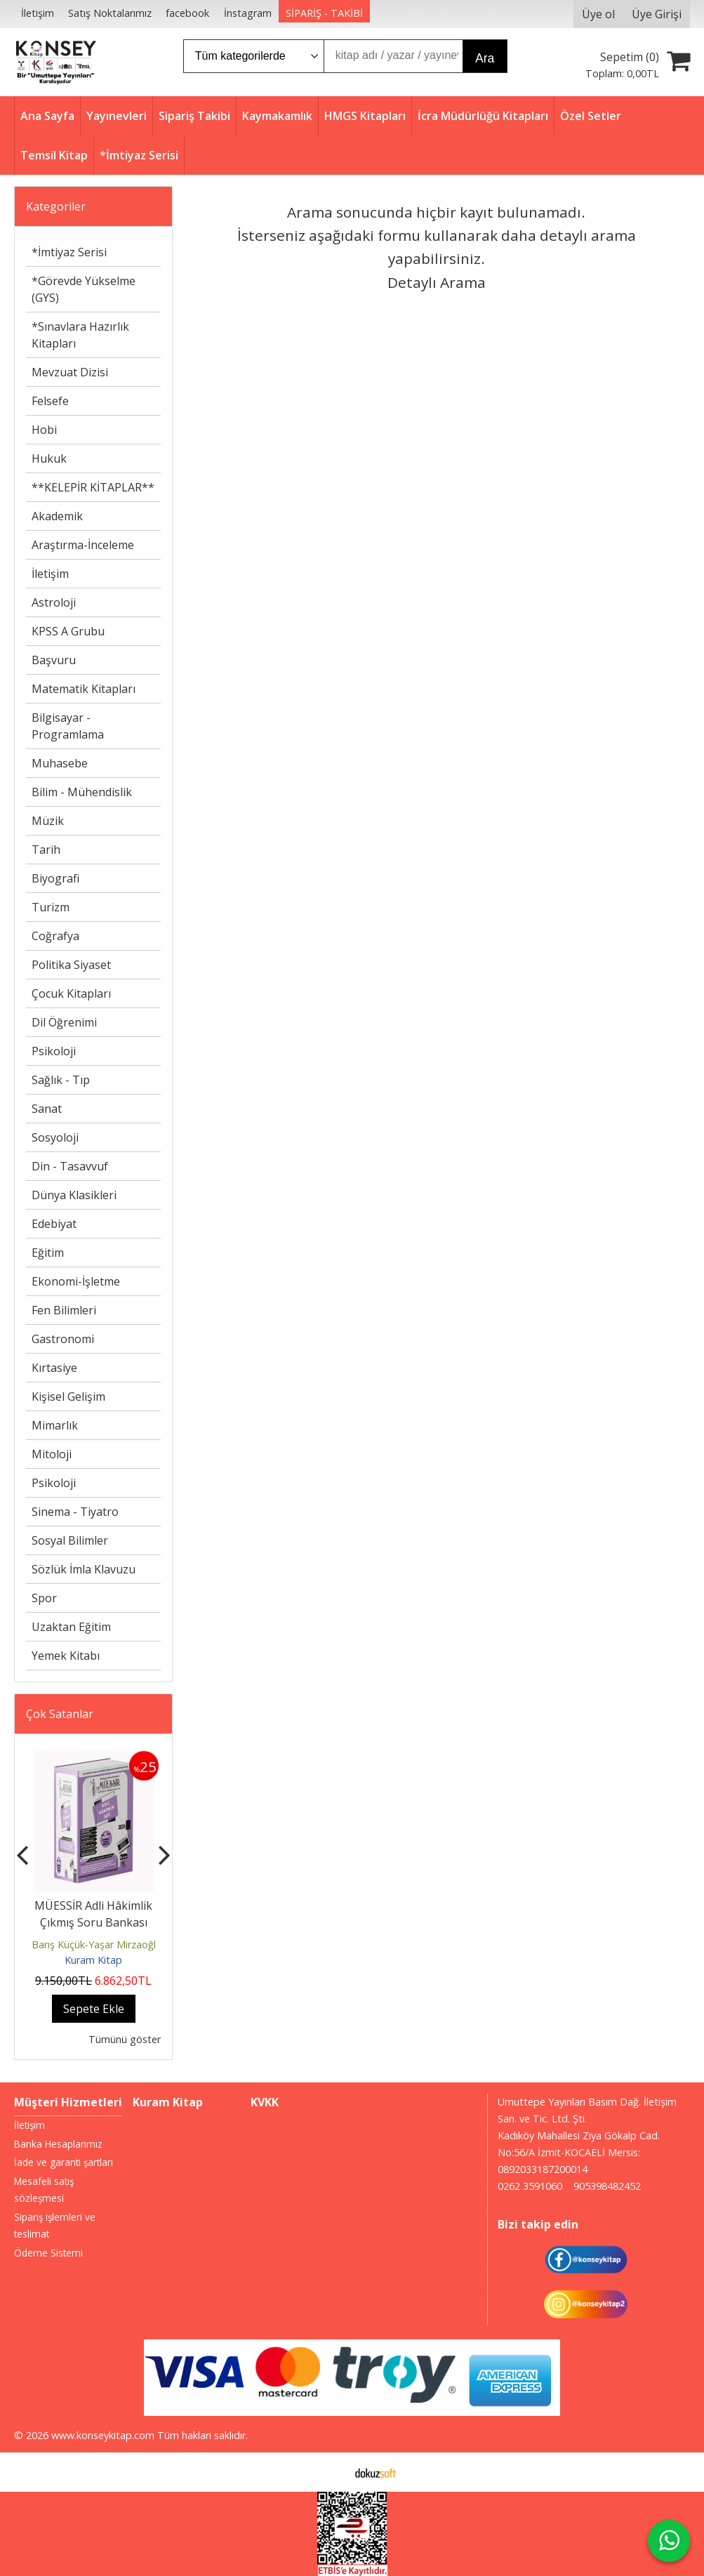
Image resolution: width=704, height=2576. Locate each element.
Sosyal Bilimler (70, 1540)
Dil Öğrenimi (64, 1022)
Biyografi (55, 878)
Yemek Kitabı (66, 1655)
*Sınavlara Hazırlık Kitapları (80, 335)
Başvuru (54, 660)
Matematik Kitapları (83, 688)
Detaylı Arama (436, 282)
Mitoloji (52, 1454)
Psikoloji (54, 1051)
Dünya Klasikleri (74, 1195)
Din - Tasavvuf (70, 1166)
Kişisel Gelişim (68, 1396)
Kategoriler (56, 206)
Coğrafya (55, 936)
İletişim (50, 573)
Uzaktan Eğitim (71, 1626)
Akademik (57, 516)
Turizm (50, 907)
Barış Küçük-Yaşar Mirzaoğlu (96, 1944)
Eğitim (48, 1252)
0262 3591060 (530, 2186)
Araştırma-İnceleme (83, 545)
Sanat (47, 1108)
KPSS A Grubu (68, 631)
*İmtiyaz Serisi (69, 252)
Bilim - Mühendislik (82, 792)
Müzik (48, 820)
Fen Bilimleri (64, 1310)
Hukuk (49, 458)
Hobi (44, 429)
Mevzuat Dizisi (70, 372)
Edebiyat (54, 1223)
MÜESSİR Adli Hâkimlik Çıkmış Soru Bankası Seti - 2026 (93, 1922)
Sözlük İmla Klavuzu (83, 1569)
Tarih (46, 849)
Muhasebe (60, 763)
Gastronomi (63, 1339)
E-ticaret (329, 2472)
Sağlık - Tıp (61, 1080)
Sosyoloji (55, 1137)
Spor (44, 1598)
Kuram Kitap (93, 1960)
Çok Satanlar (59, 1714)
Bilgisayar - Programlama (68, 726)
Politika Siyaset (71, 964)
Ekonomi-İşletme (76, 1281)
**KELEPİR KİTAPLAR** (93, 487)
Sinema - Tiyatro (75, 1511)
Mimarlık (55, 1425)
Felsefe (50, 401)
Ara (484, 58)
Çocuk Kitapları (71, 993)
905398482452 (607, 2186)
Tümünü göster (124, 2039)
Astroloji (54, 602)
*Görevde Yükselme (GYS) (83, 289)
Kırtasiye (54, 1367)
